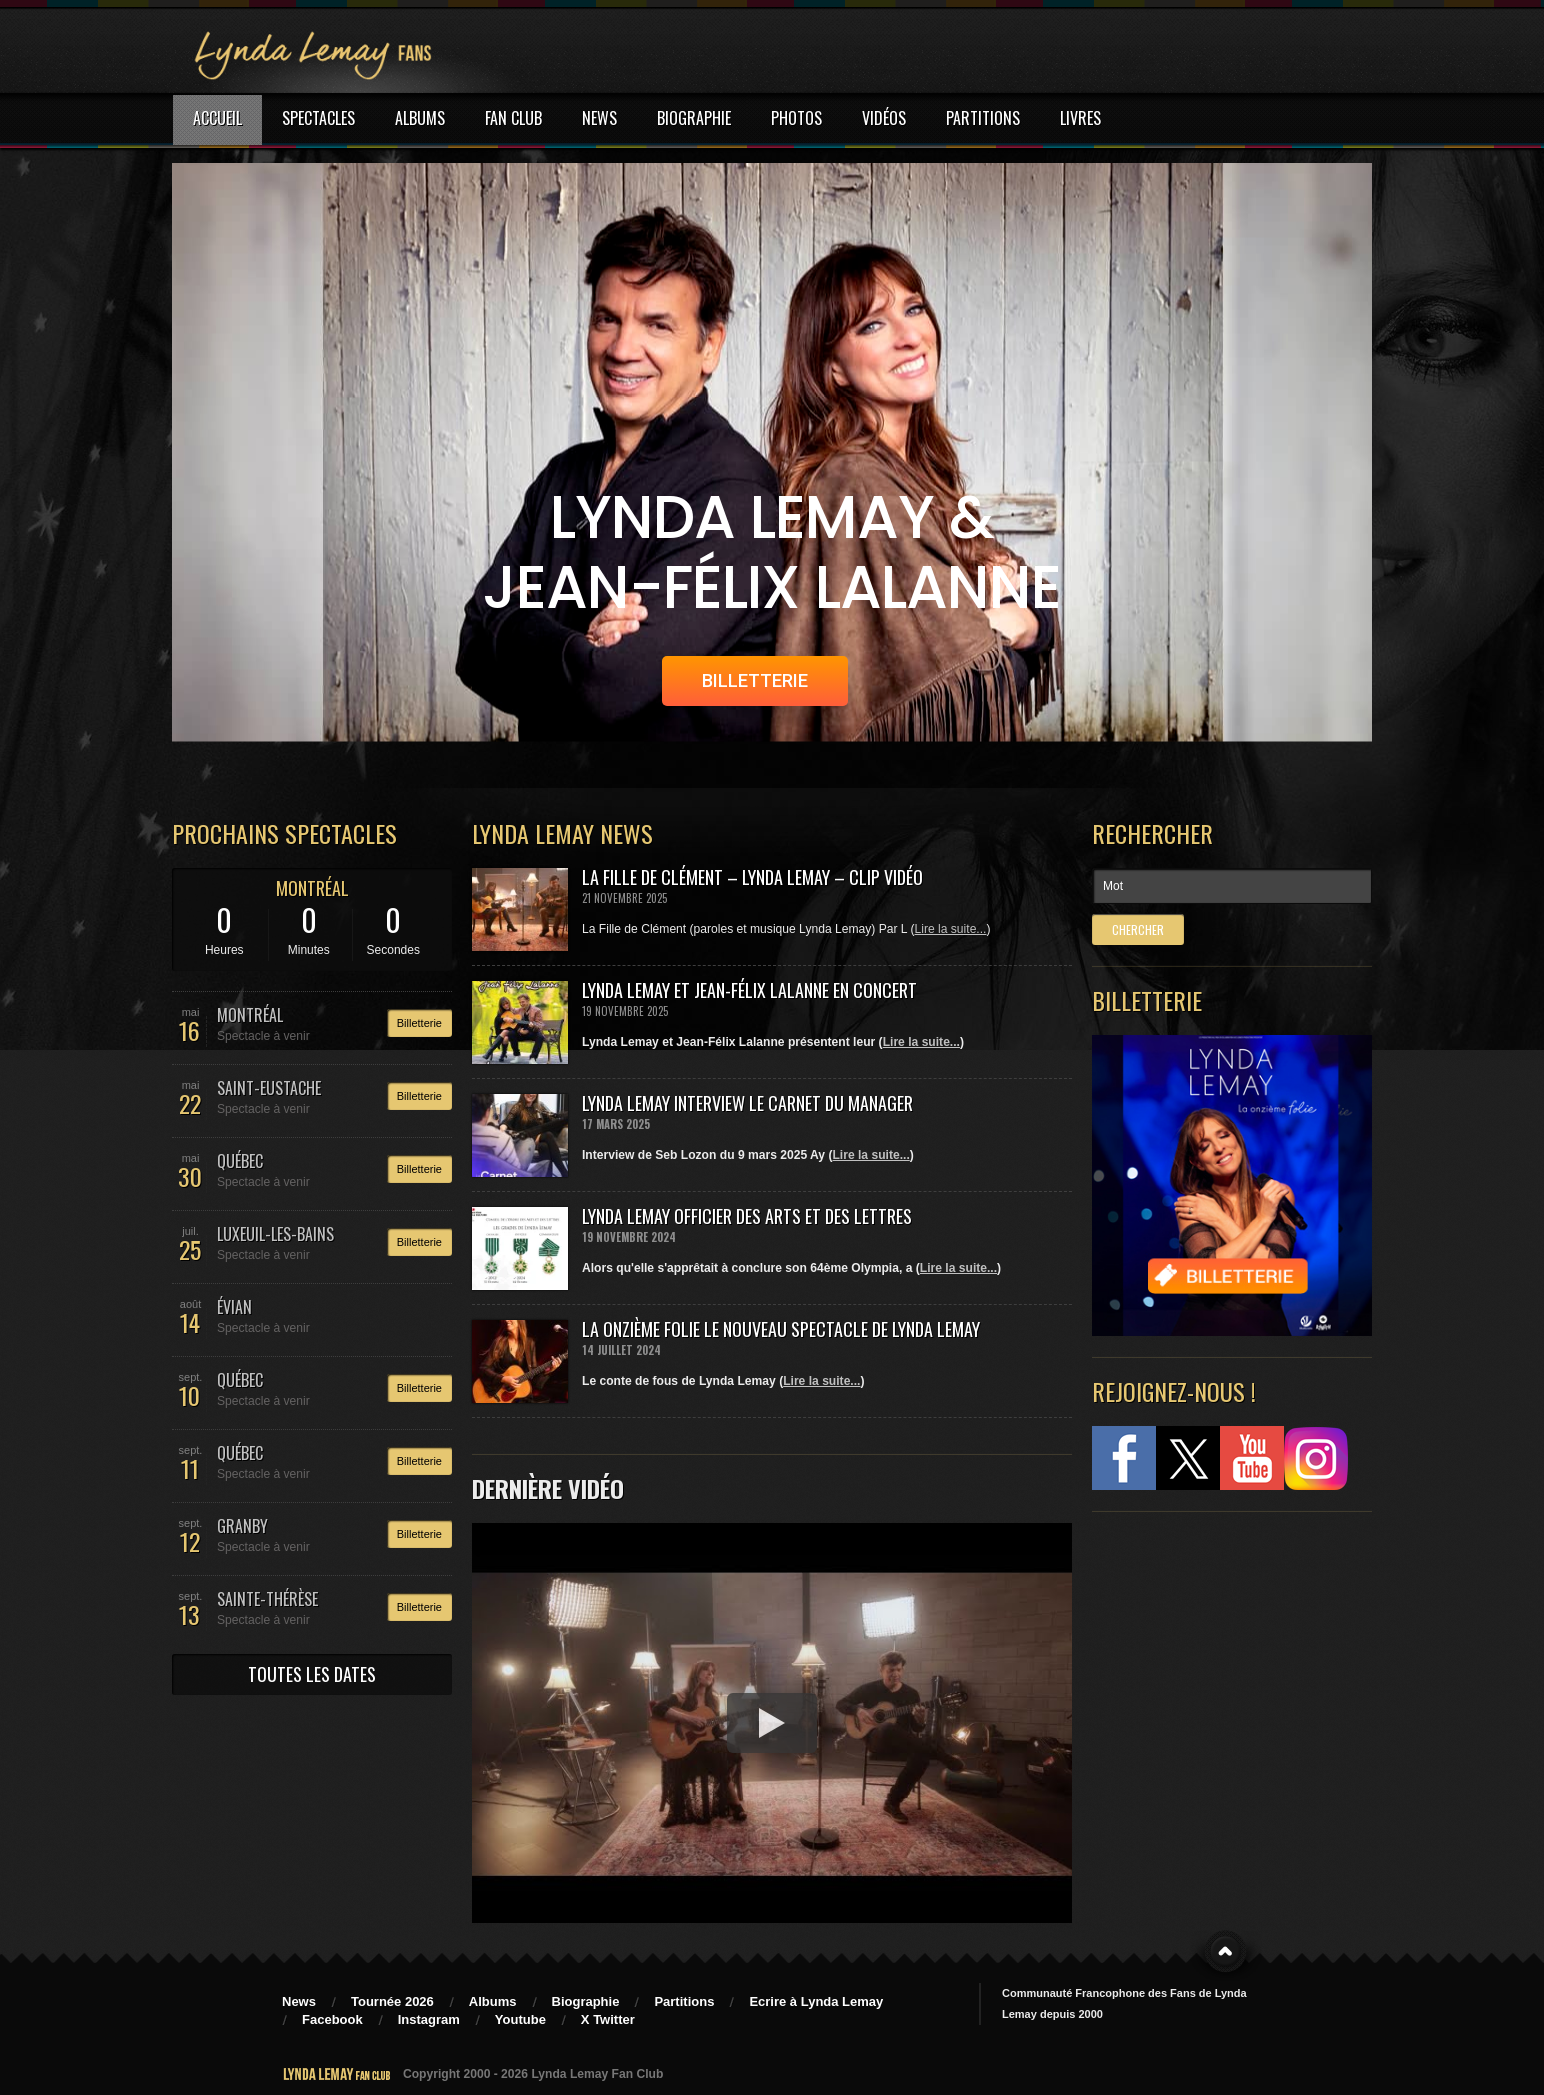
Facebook (332, 2019)
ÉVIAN (234, 1307)
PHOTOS (796, 118)
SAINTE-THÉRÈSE (267, 1599)
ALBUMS (420, 118)
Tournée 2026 (392, 2001)
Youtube (520, 2019)
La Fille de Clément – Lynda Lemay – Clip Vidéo (752, 877)
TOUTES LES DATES (312, 1674)
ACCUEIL (217, 118)
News (299, 2001)
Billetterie (419, 1023)
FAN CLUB (513, 118)
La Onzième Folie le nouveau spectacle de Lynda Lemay (781, 1329)
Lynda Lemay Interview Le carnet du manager (747, 1103)
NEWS (599, 118)
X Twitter (608, 2019)
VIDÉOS (884, 118)
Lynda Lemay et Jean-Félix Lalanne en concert (749, 990)
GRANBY (242, 1526)
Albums (493, 2001)
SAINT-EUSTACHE (269, 1088)
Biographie (586, 2001)
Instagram (429, 2019)
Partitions (684, 2001)
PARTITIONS (983, 118)
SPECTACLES (318, 118)
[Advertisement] (1222, 1660)
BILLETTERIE (755, 680)
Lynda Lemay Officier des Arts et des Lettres (747, 1216)
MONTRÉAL (312, 888)
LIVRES (1080, 118)
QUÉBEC (240, 1161)
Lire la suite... (951, 929)
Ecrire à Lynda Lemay (816, 2001)
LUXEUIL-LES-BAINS (275, 1234)
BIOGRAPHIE (694, 118)
